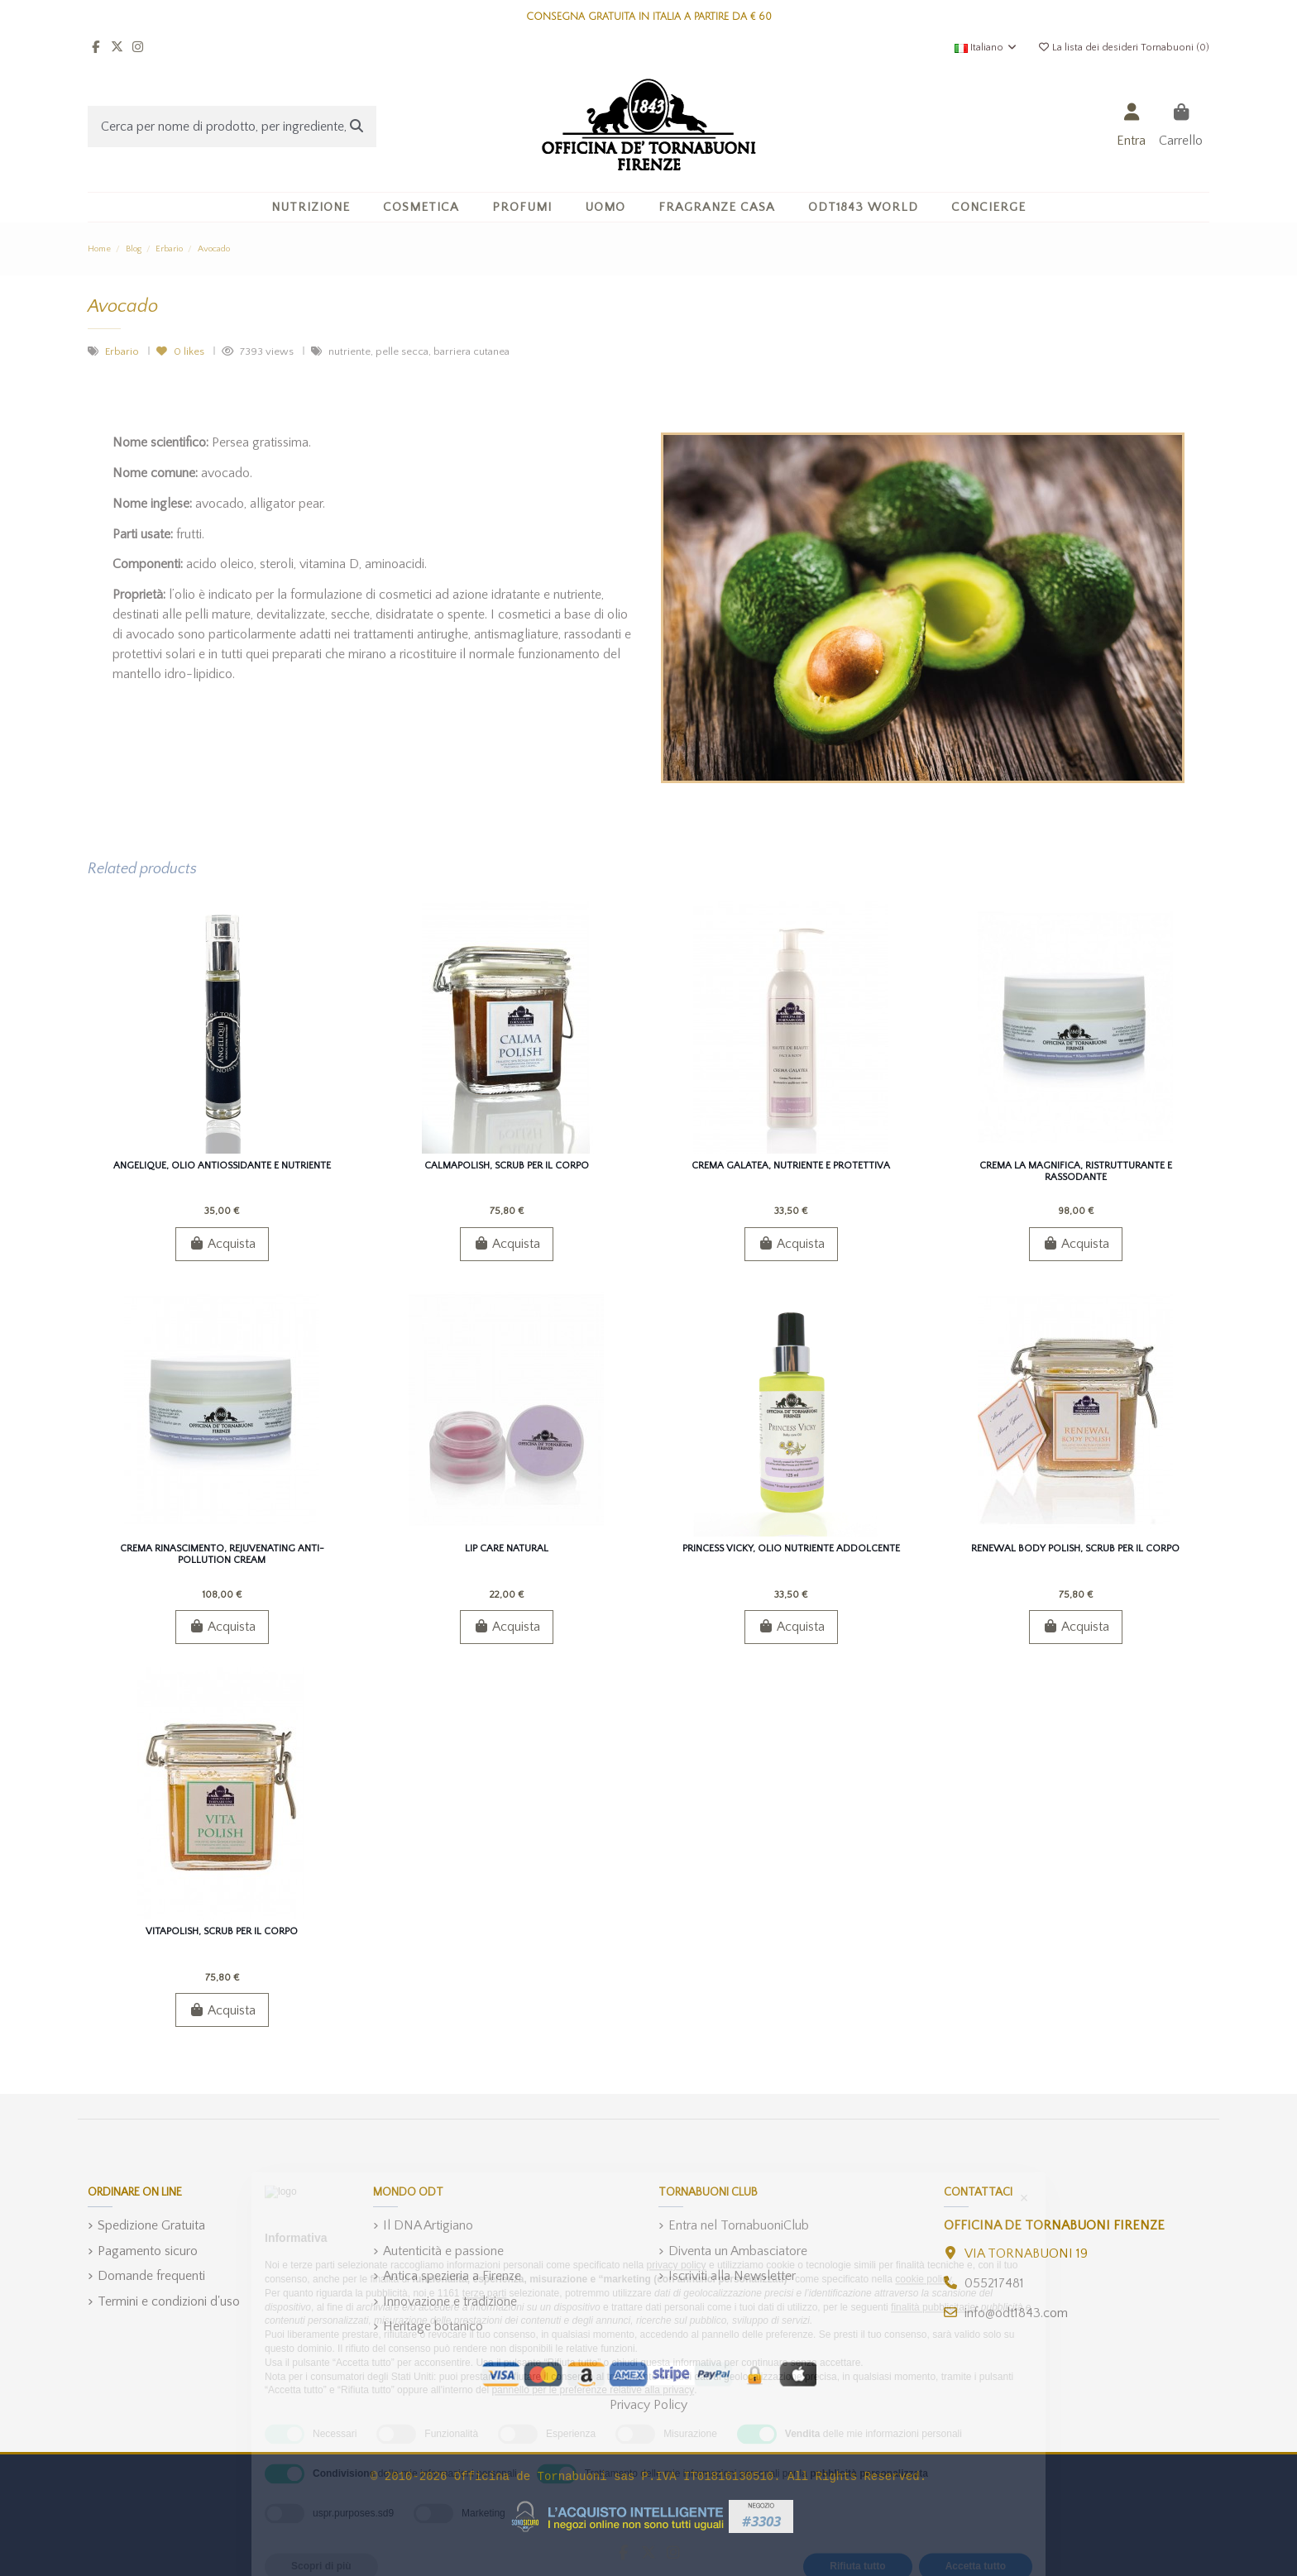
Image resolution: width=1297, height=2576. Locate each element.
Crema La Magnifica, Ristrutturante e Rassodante (1075, 1171)
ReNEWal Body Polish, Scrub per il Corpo (1075, 1548)
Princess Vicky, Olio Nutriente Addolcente (791, 1548)
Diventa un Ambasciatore (737, 2251)
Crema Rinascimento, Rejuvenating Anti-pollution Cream (222, 1554)
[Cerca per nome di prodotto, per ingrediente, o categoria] (356, 126)
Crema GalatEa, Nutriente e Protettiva (791, 1165)
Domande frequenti (151, 2275)
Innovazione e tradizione (450, 2301)
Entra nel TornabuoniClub (738, 2225)
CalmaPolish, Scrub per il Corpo (506, 1165)
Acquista (222, 1243)
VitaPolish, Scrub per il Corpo (222, 1931)
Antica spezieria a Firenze (452, 2275)
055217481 (994, 2283)
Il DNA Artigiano (428, 2225)
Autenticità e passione (443, 2251)
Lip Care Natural (506, 1548)
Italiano (986, 47)
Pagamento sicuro (148, 2251)
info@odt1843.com (1016, 2313)
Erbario (123, 351)
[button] (421, 207)
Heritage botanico (433, 2326)
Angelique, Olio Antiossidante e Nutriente (222, 1165)
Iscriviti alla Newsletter (732, 2275)
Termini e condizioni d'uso (169, 2301)
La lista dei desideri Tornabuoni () (1123, 47)
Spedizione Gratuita (151, 2225)
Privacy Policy (648, 2404)
